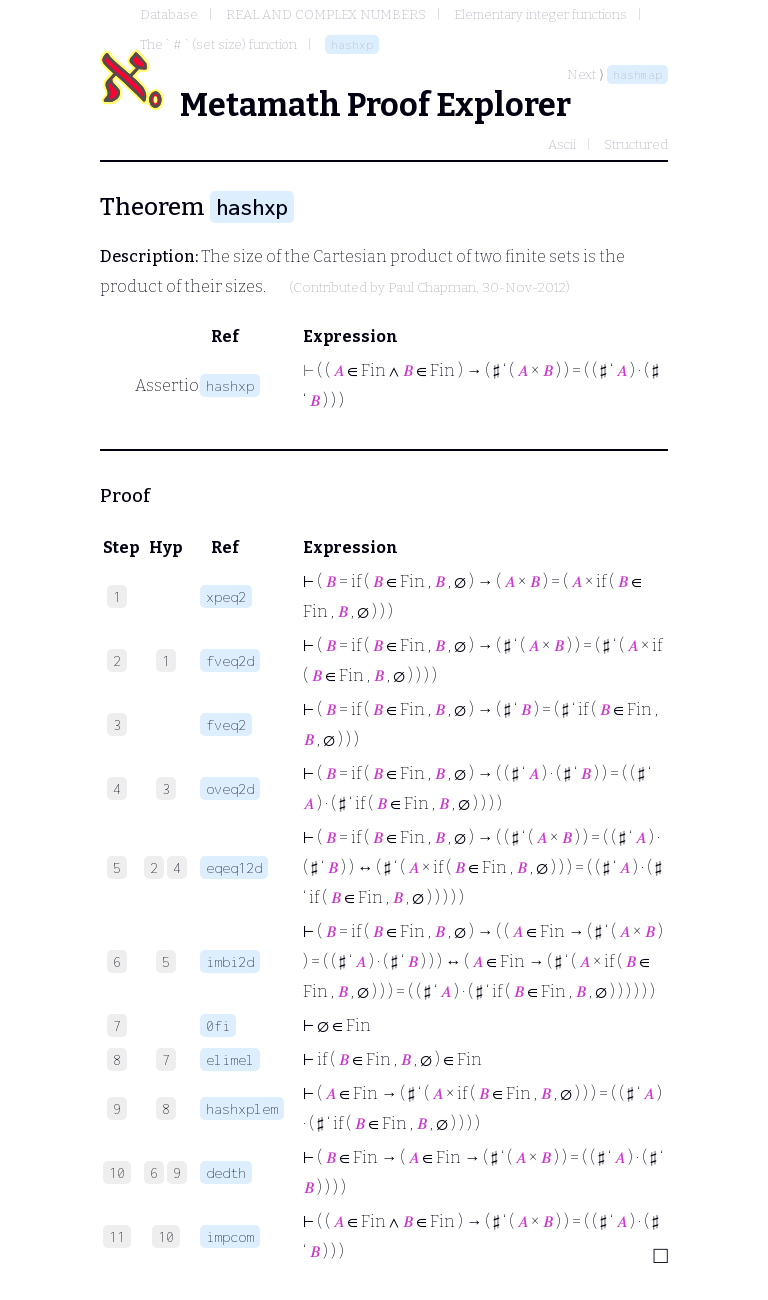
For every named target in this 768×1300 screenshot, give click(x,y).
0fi (218, 1025)
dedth (226, 1172)
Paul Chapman (432, 288)
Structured (636, 144)
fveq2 (226, 724)
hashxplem (242, 1108)
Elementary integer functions (540, 14)
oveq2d (230, 788)
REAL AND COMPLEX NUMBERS (326, 14)
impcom (230, 1236)
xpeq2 (226, 596)
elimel (230, 1059)
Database (169, 14)
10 (166, 1236)
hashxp (352, 44)
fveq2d (230, 660)
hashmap (637, 74)
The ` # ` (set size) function (218, 44)
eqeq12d (234, 867)
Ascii (562, 144)
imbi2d (230, 961)
